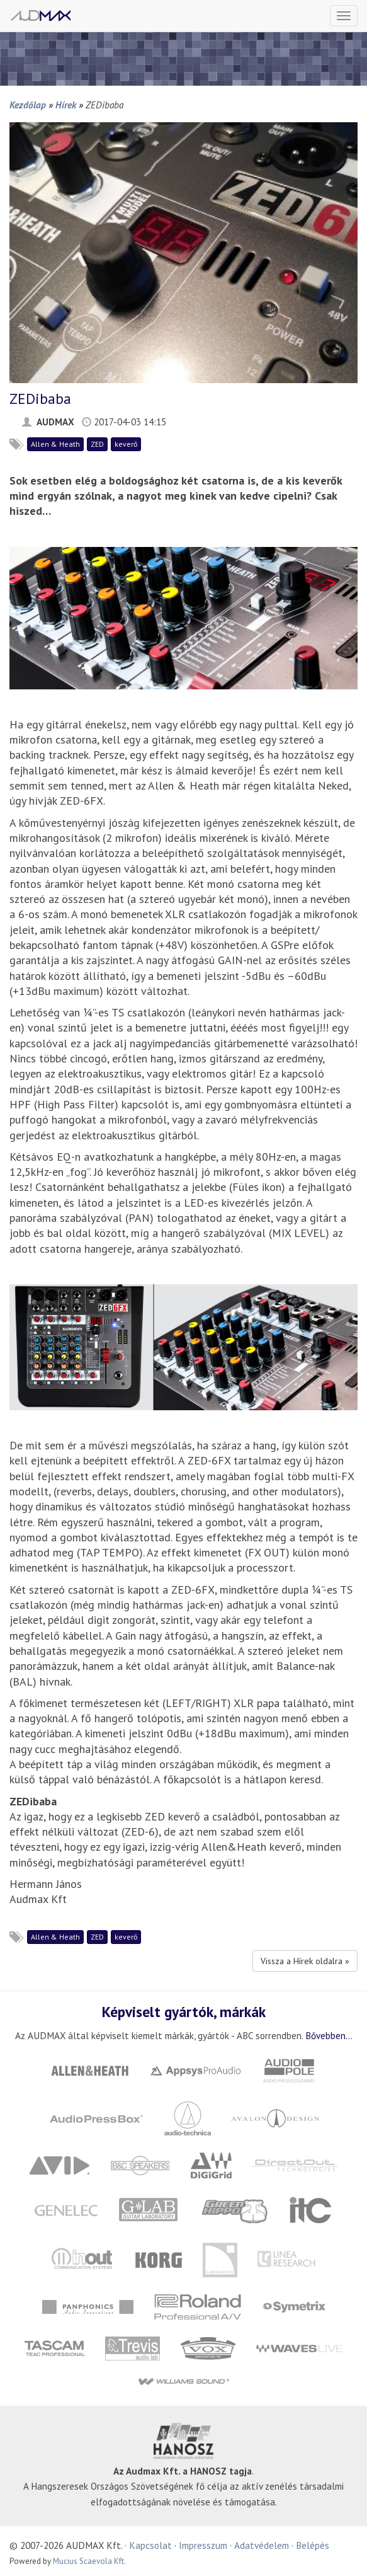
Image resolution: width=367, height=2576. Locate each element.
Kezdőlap (27, 104)
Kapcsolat (150, 2545)
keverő (126, 444)
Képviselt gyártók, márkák (184, 2011)
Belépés (312, 2545)
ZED (97, 444)
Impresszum (203, 2545)
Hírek (65, 104)
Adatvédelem (261, 2545)
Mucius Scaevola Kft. (89, 2561)
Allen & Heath (55, 444)
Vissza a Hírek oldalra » (305, 1961)
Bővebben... (329, 2035)
